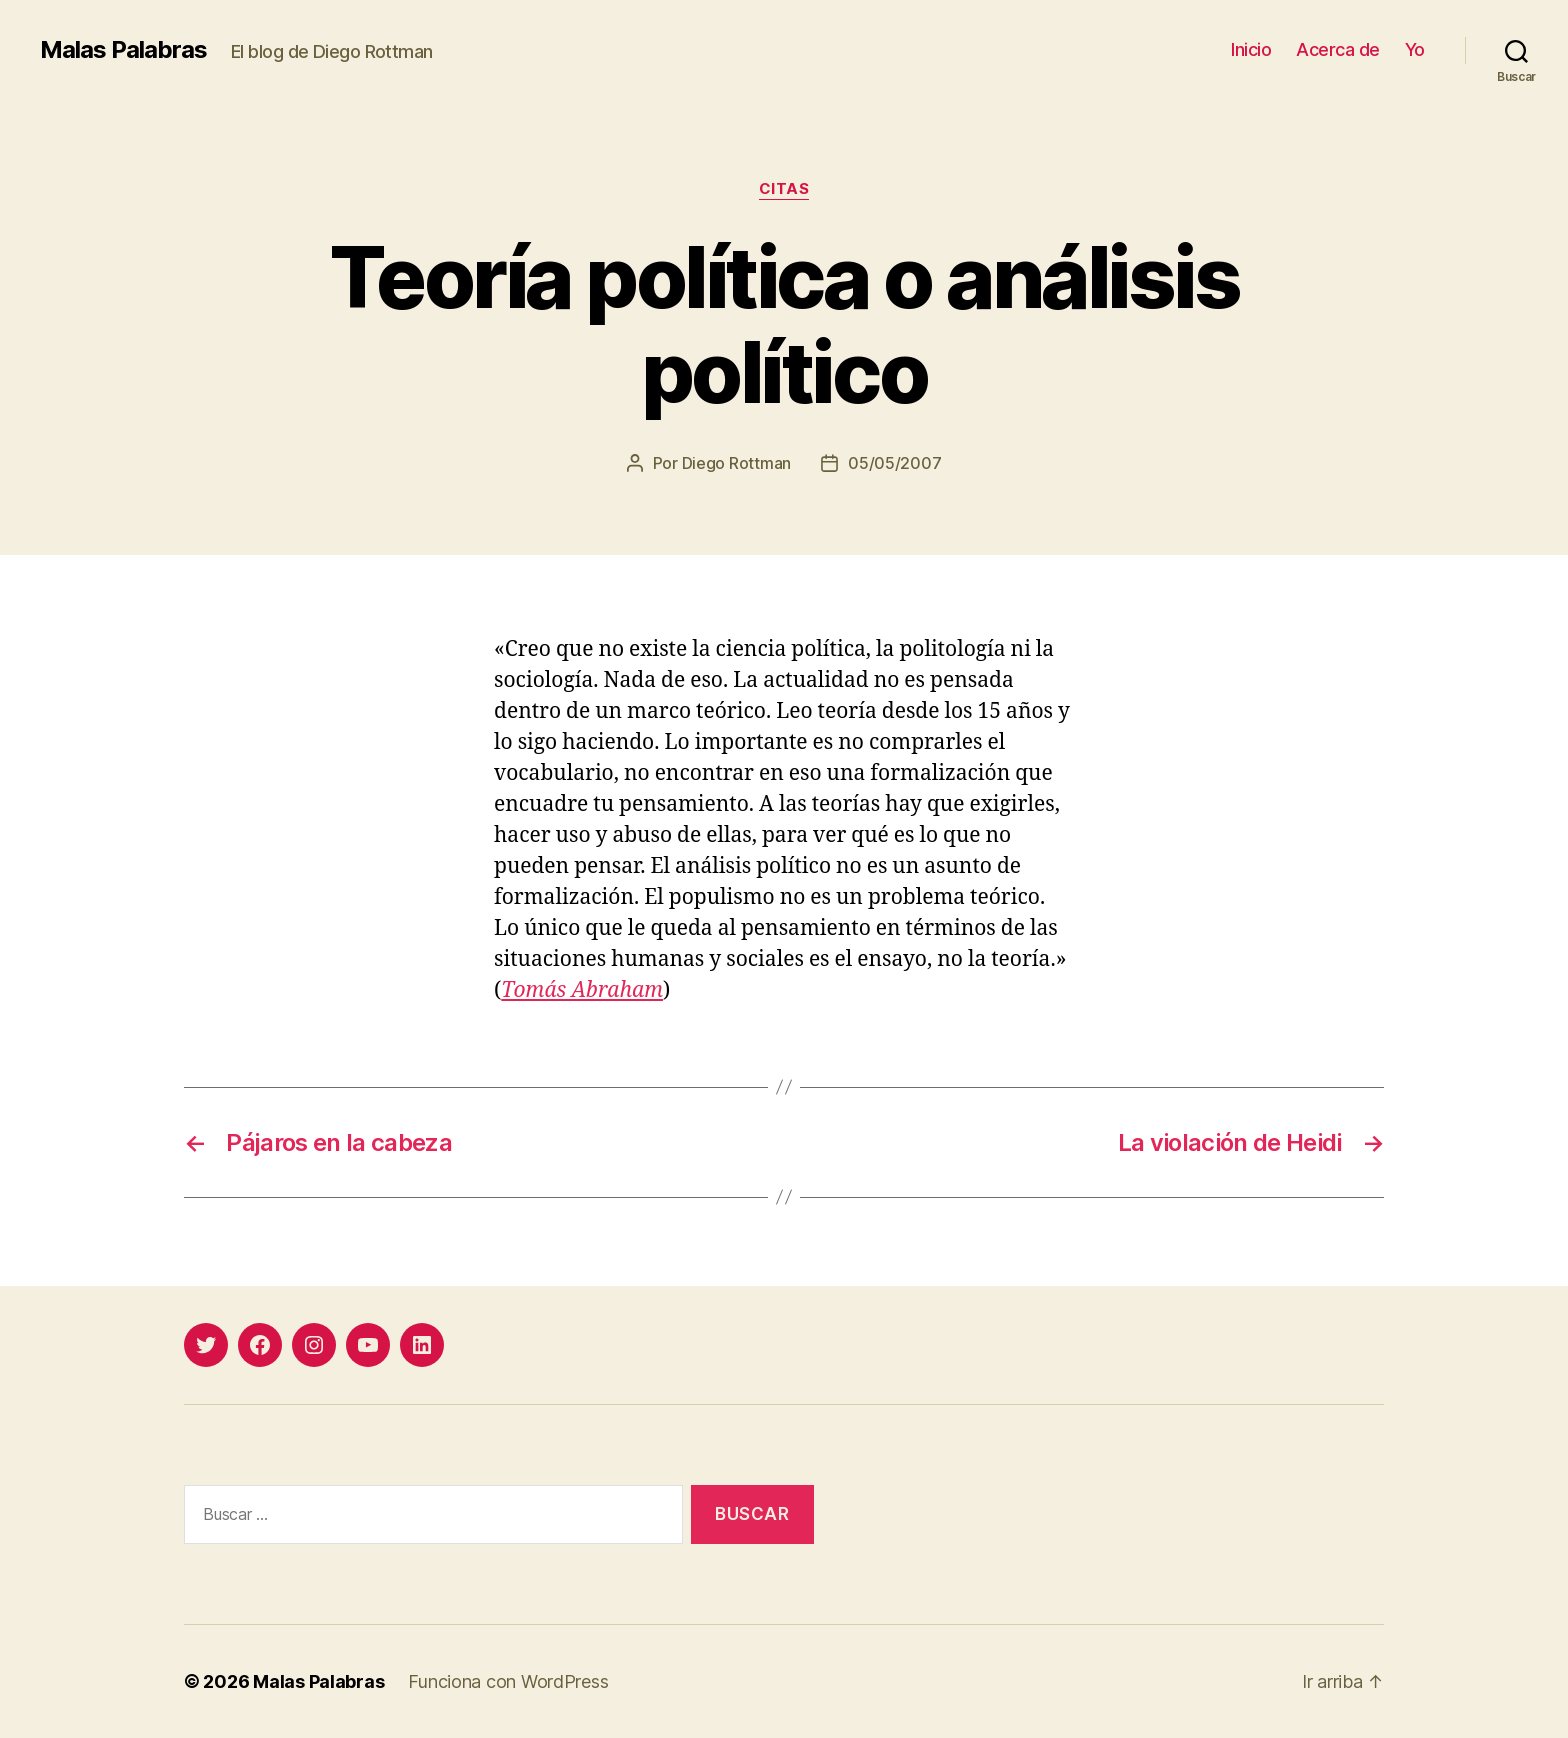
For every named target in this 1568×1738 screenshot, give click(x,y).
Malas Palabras (123, 50)
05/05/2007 (894, 463)
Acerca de (1338, 49)
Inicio (1251, 49)
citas (784, 189)
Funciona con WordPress (508, 1681)
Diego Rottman (737, 463)
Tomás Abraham (582, 990)
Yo (1415, 49)
